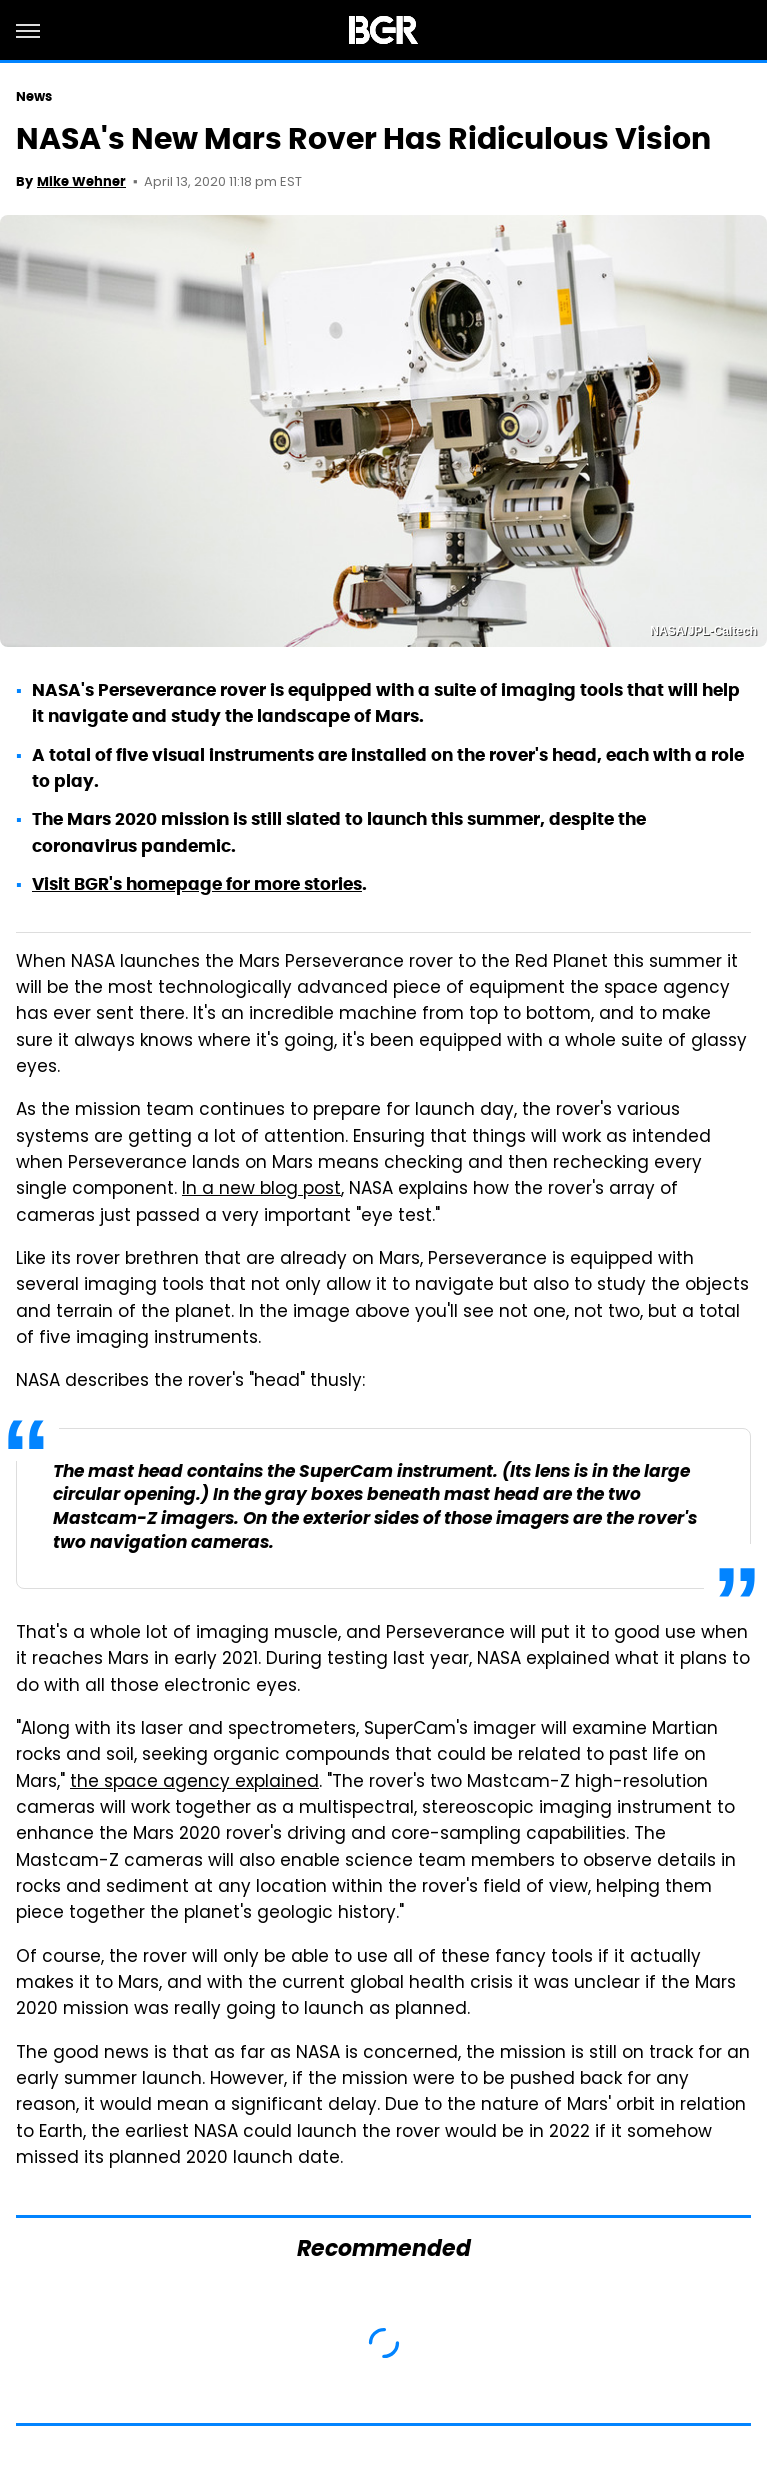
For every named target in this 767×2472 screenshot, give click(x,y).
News (34, 96)
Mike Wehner (81, 181)
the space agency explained (194, 1783)
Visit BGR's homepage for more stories (197, 884)
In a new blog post (261, 1190)
